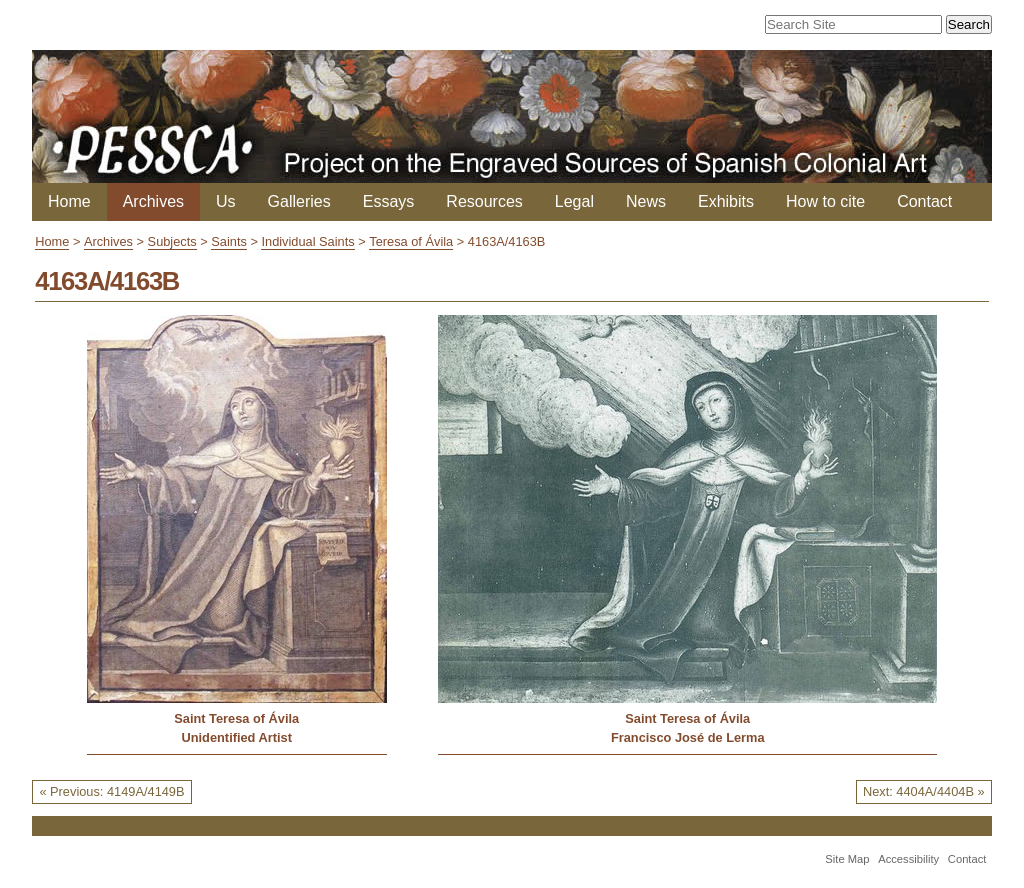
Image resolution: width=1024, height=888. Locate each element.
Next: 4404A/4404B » (924, 791)
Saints (229, 241)
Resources (484, 201)
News (646, 201)
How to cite (825, 201)
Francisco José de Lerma (688, 737)
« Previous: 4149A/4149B (111, 791)
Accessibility (908, 859)
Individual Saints (307, 241)
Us (226, 201)
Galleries (299, 201)
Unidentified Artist (237, 737)
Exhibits (726, 201)
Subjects (172, 241)
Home (69, 201)
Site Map (847, 859)
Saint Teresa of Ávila (236, 718)
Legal (574, 201)
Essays (389, 201)
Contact (924, 201)
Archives (153, 201)
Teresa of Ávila (411, 241)
